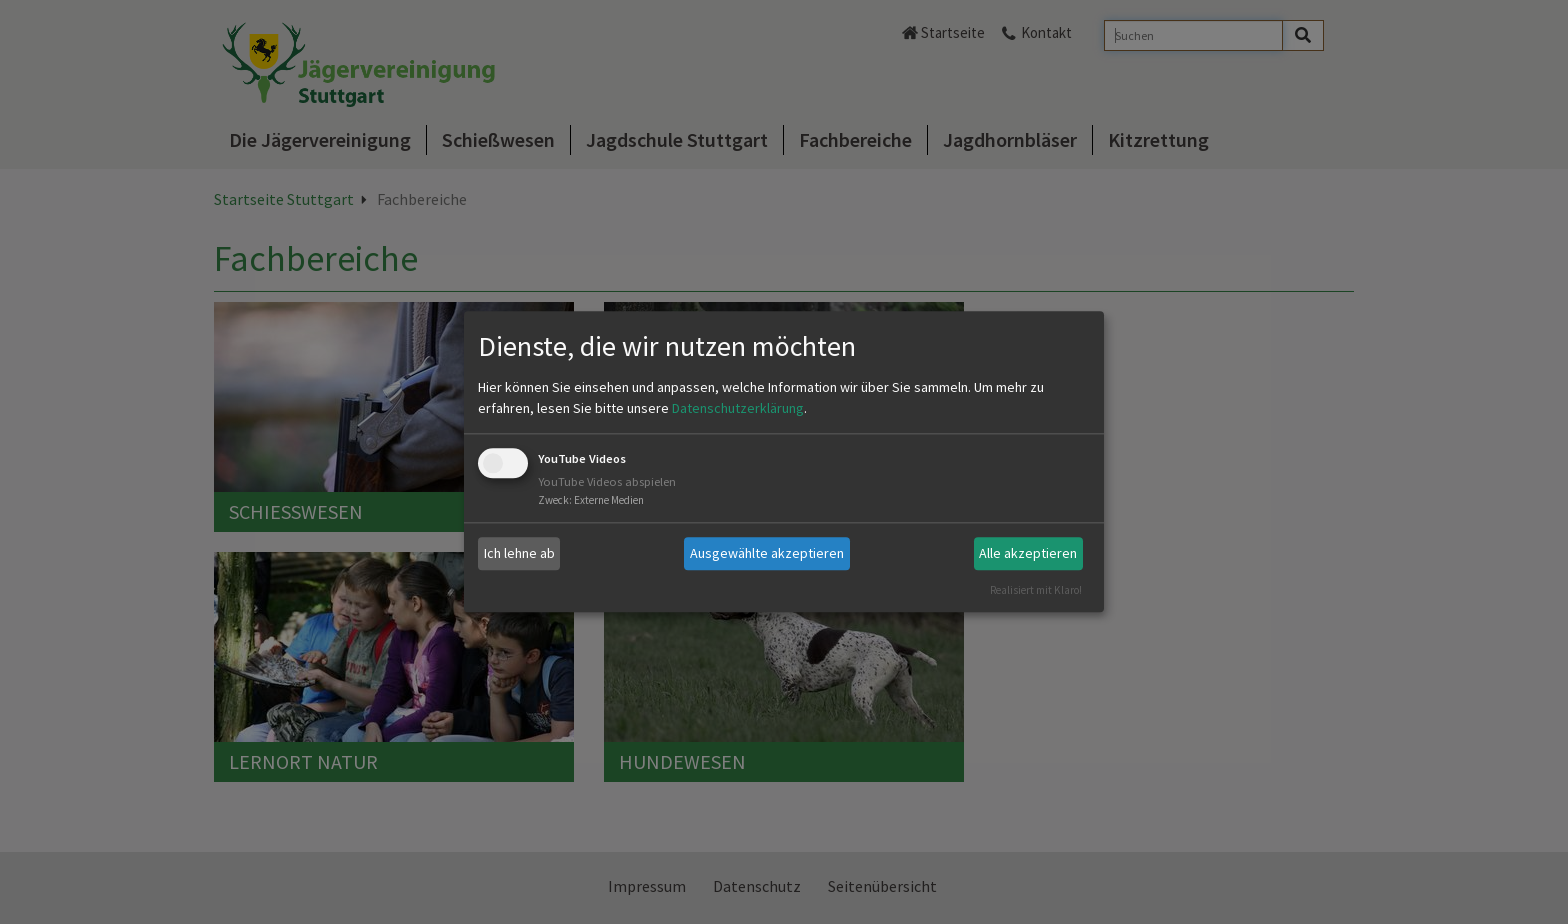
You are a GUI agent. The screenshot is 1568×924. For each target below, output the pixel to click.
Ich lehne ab (519, 553)
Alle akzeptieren (1028, 553)
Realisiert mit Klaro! (1036, 590)
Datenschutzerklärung (738, 408)
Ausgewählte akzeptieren (767, 553)
